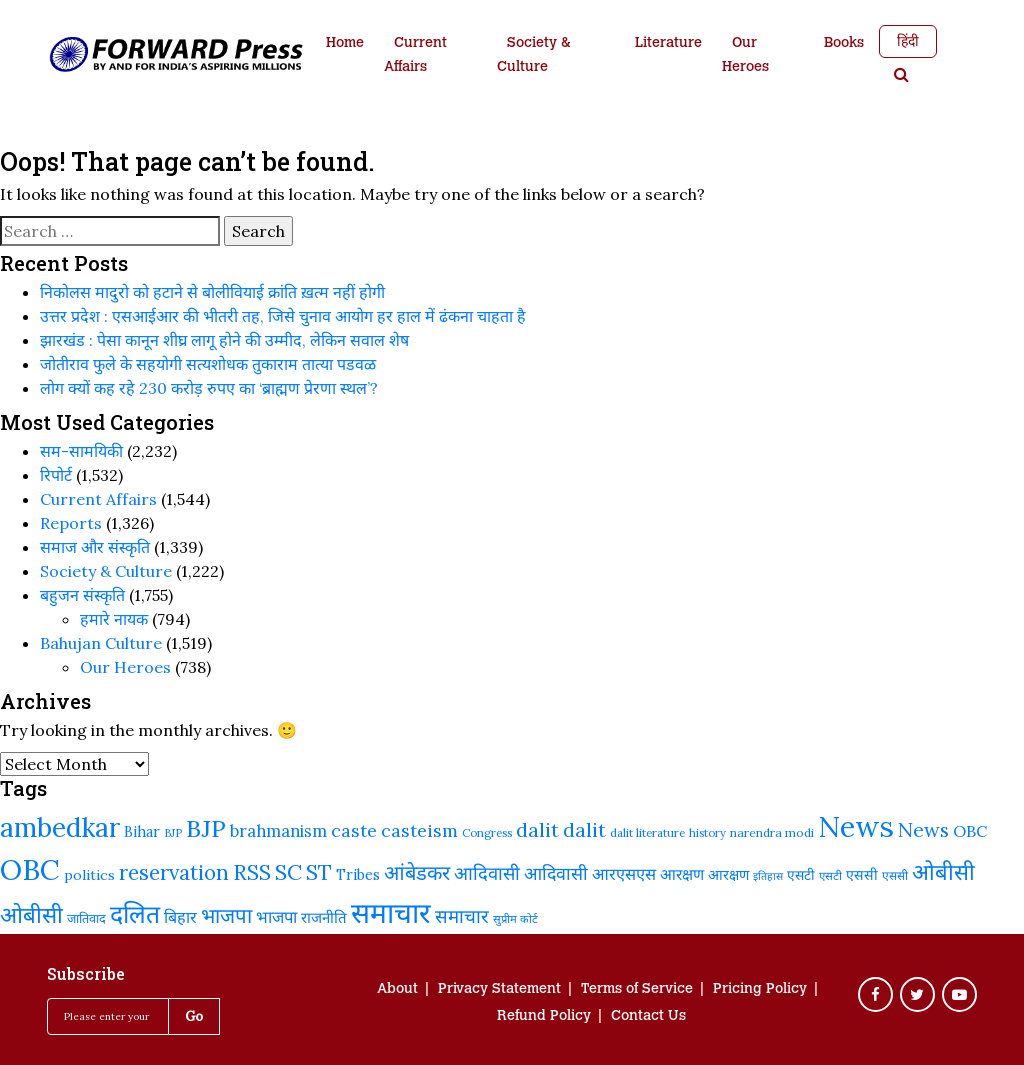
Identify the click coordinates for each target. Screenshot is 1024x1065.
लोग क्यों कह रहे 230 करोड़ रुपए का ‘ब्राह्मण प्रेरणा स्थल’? (209, 388)
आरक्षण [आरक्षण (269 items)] (682, 874)
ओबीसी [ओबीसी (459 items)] (943, 872)
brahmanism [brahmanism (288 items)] (278, 830)
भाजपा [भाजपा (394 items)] (226, 915)
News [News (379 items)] (923, 829)
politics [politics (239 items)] (89, 875)
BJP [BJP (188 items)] (173, 833)
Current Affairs (415, 56)
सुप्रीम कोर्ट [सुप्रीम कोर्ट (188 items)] (515, 919)
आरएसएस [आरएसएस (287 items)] (624, 873)
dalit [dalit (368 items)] (584, 829)
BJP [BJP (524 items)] (206, 828)
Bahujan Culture (101, 643)
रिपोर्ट (56, 475)
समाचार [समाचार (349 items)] (462, 916)
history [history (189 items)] (707, 833)
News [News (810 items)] (856, 826)
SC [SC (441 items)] (288, 872)
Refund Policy (544, 1017)
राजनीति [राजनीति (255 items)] (324, 917)
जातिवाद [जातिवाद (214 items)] (86, 918)
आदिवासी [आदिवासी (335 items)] (487, 873)
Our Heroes (745, 56)
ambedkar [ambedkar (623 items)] (60, 827)
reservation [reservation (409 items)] (174, 872)
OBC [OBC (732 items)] (30, 870)
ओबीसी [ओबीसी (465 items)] (31, 914)
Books (844, 44)
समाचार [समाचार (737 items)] (391, 913)
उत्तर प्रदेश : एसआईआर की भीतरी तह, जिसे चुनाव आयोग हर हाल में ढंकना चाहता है (283, 316)
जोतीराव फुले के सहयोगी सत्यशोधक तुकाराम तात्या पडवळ (208, 364)
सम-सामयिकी (81, 451)
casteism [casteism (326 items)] (419, 830)
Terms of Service (637, 990)
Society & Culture (533, 56)
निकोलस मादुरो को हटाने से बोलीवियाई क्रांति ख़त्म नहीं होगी (212, 292)
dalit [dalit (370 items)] (537, 829)
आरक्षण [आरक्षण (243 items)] (728, 875)
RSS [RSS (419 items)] (252, 872)
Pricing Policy (760, 990)
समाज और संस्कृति (95, 547)
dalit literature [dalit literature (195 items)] (647, 832)
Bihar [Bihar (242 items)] (142, 832)
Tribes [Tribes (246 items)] (358, 875)
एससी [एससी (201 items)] (895, 875)
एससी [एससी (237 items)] (862, 875)
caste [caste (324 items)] (354, 830)
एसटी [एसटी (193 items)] (830, 875)
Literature (668, 44)
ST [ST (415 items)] (319, 872)
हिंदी (908, 41)
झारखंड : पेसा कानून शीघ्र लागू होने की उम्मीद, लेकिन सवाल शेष (224, 340)
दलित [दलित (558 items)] (135, 914)
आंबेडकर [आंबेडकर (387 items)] (417, 873)
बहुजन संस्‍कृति (82, 595)
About (397, 990)
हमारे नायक (114, 619)
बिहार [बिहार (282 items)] (180, 917)
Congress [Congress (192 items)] (487, 832)
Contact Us (648, 1017)
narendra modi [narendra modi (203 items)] (772, 832)
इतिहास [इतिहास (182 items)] (768, 876)
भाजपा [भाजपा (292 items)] (276, 917)
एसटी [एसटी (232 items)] (801, 875)
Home (345, 44)
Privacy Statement (499, 990)
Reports (71, 523)
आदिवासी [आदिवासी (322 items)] (556, 873)
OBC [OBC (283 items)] (970, 831)
